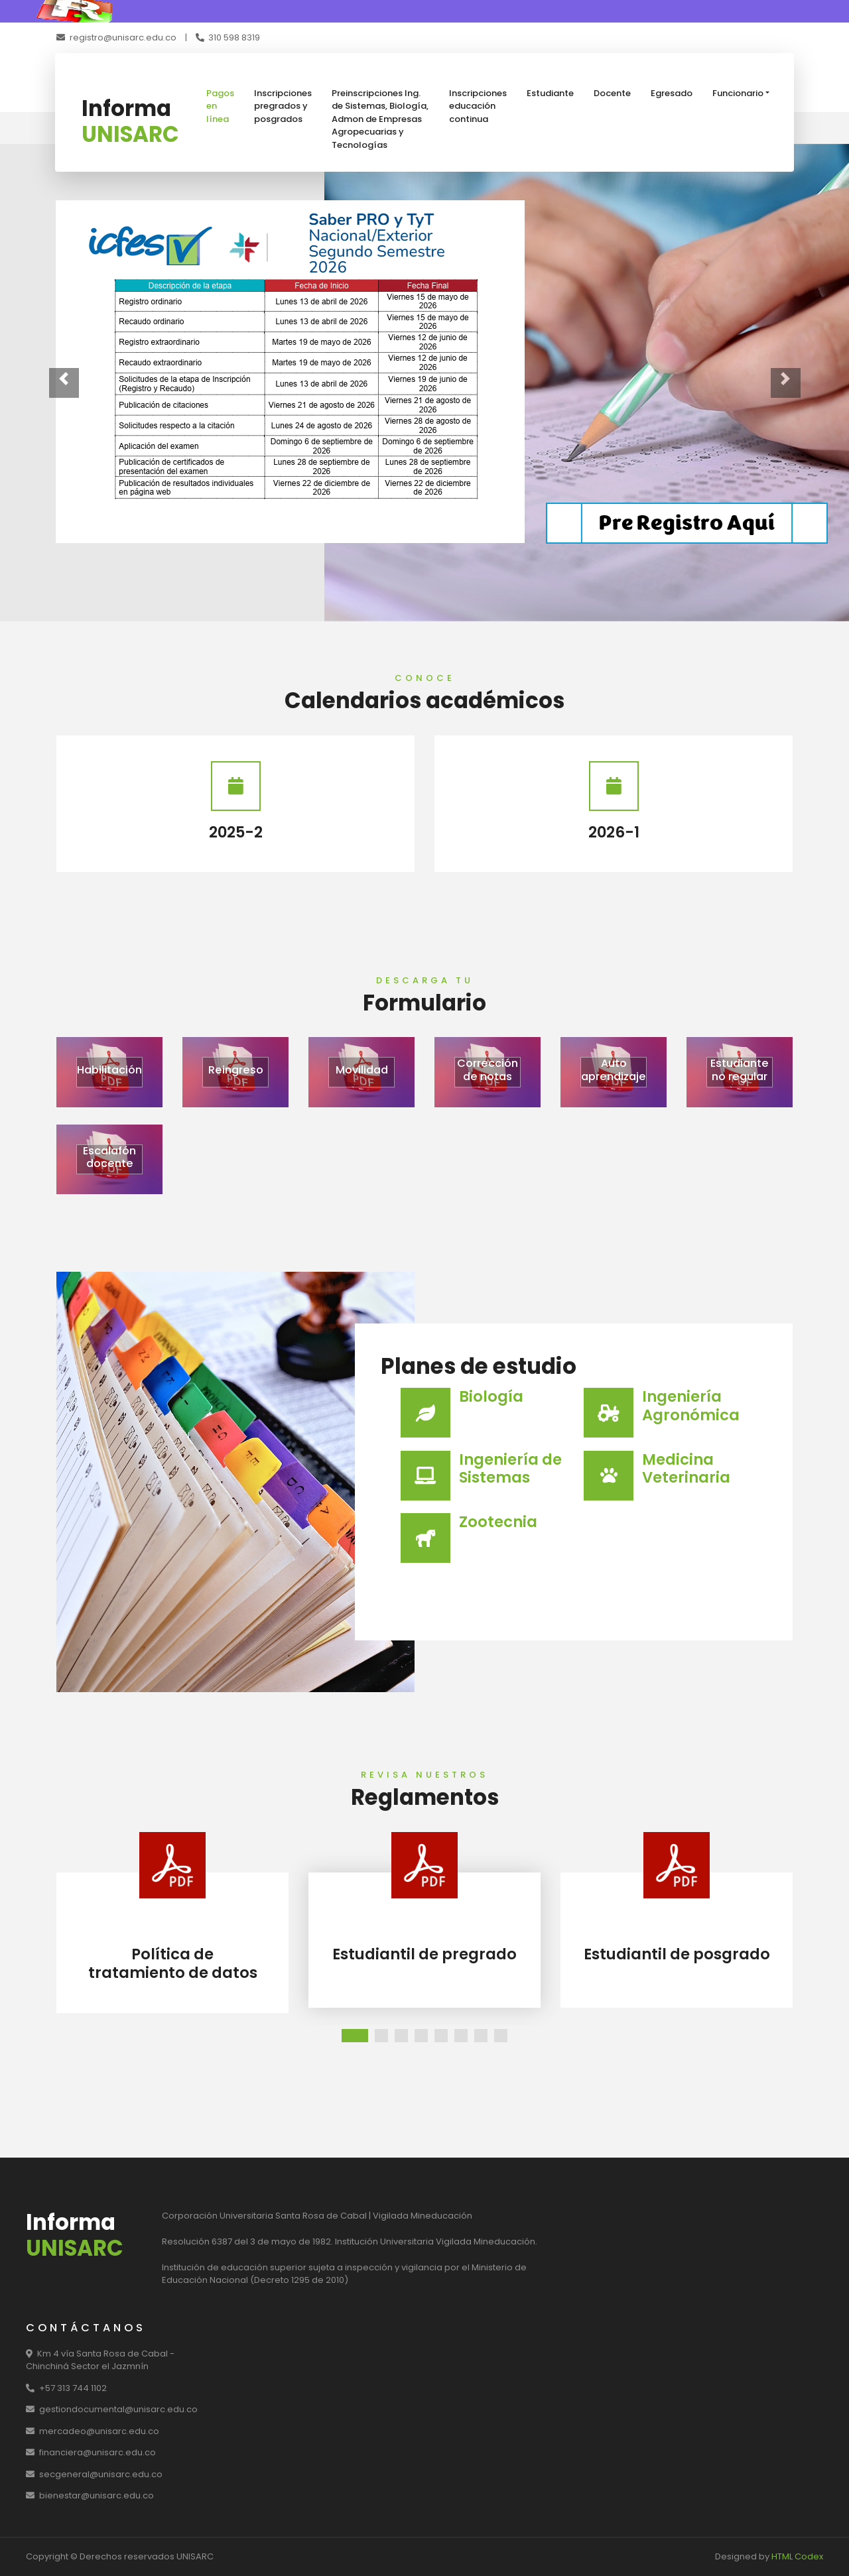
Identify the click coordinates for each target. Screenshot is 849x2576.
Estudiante (550, 93)
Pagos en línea (220, 106)
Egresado (671, 93)
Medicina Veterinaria (686, 1468)
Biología (491, 1396)
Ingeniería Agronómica (691, 1405)
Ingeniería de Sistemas (510, 1468)
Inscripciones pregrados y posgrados (283, 106)
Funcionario (737, 93)
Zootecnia (498, 1521)
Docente (612, 93)
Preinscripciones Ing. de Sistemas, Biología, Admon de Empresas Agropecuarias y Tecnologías (380, 119)
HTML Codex (797, 2556)
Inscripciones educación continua (478, 106)
